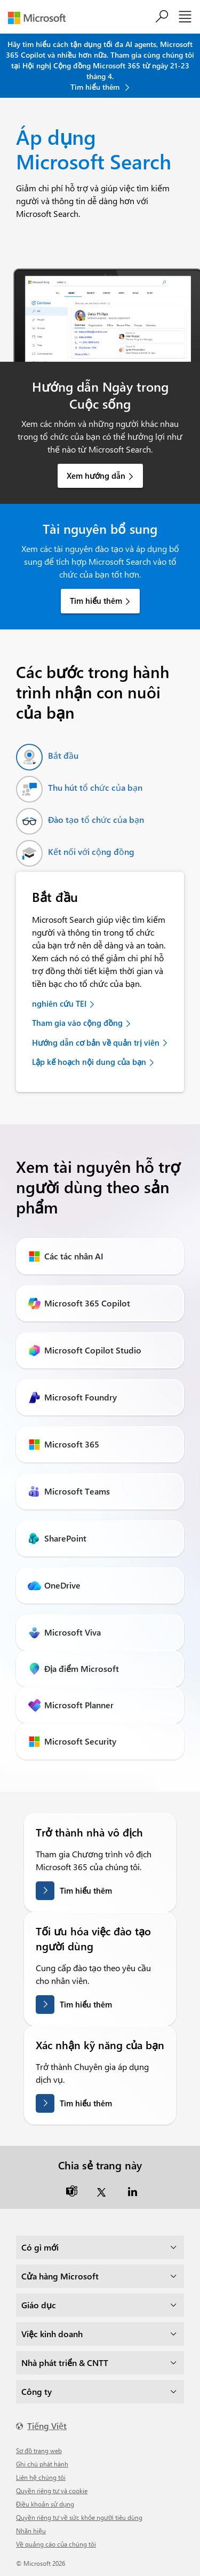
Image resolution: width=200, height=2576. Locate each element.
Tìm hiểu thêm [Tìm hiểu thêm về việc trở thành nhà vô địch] (86, 1890)
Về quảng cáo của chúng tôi (56, 2544)
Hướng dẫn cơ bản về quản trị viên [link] (95, 1042)
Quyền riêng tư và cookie (51, 2490)
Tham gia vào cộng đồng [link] (77, 1022)
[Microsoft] (41, 18)
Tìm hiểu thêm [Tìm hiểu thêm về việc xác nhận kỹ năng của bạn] (86, 2102)
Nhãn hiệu (31, 2530)
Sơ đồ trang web (39, 2450)
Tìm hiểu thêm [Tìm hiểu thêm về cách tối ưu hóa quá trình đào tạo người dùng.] (86, 2003)
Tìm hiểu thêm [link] (96, 600)
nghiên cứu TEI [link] (59, 1003)
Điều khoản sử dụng (45, 2504)
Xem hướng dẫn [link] (96, 475)
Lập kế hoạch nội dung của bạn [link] (89, 1061)
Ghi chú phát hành (42, 2464)
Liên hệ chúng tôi (41, 2477)
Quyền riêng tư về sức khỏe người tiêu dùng (79, 2517)
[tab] (47, 757)
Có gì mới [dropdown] (40, 2247)
